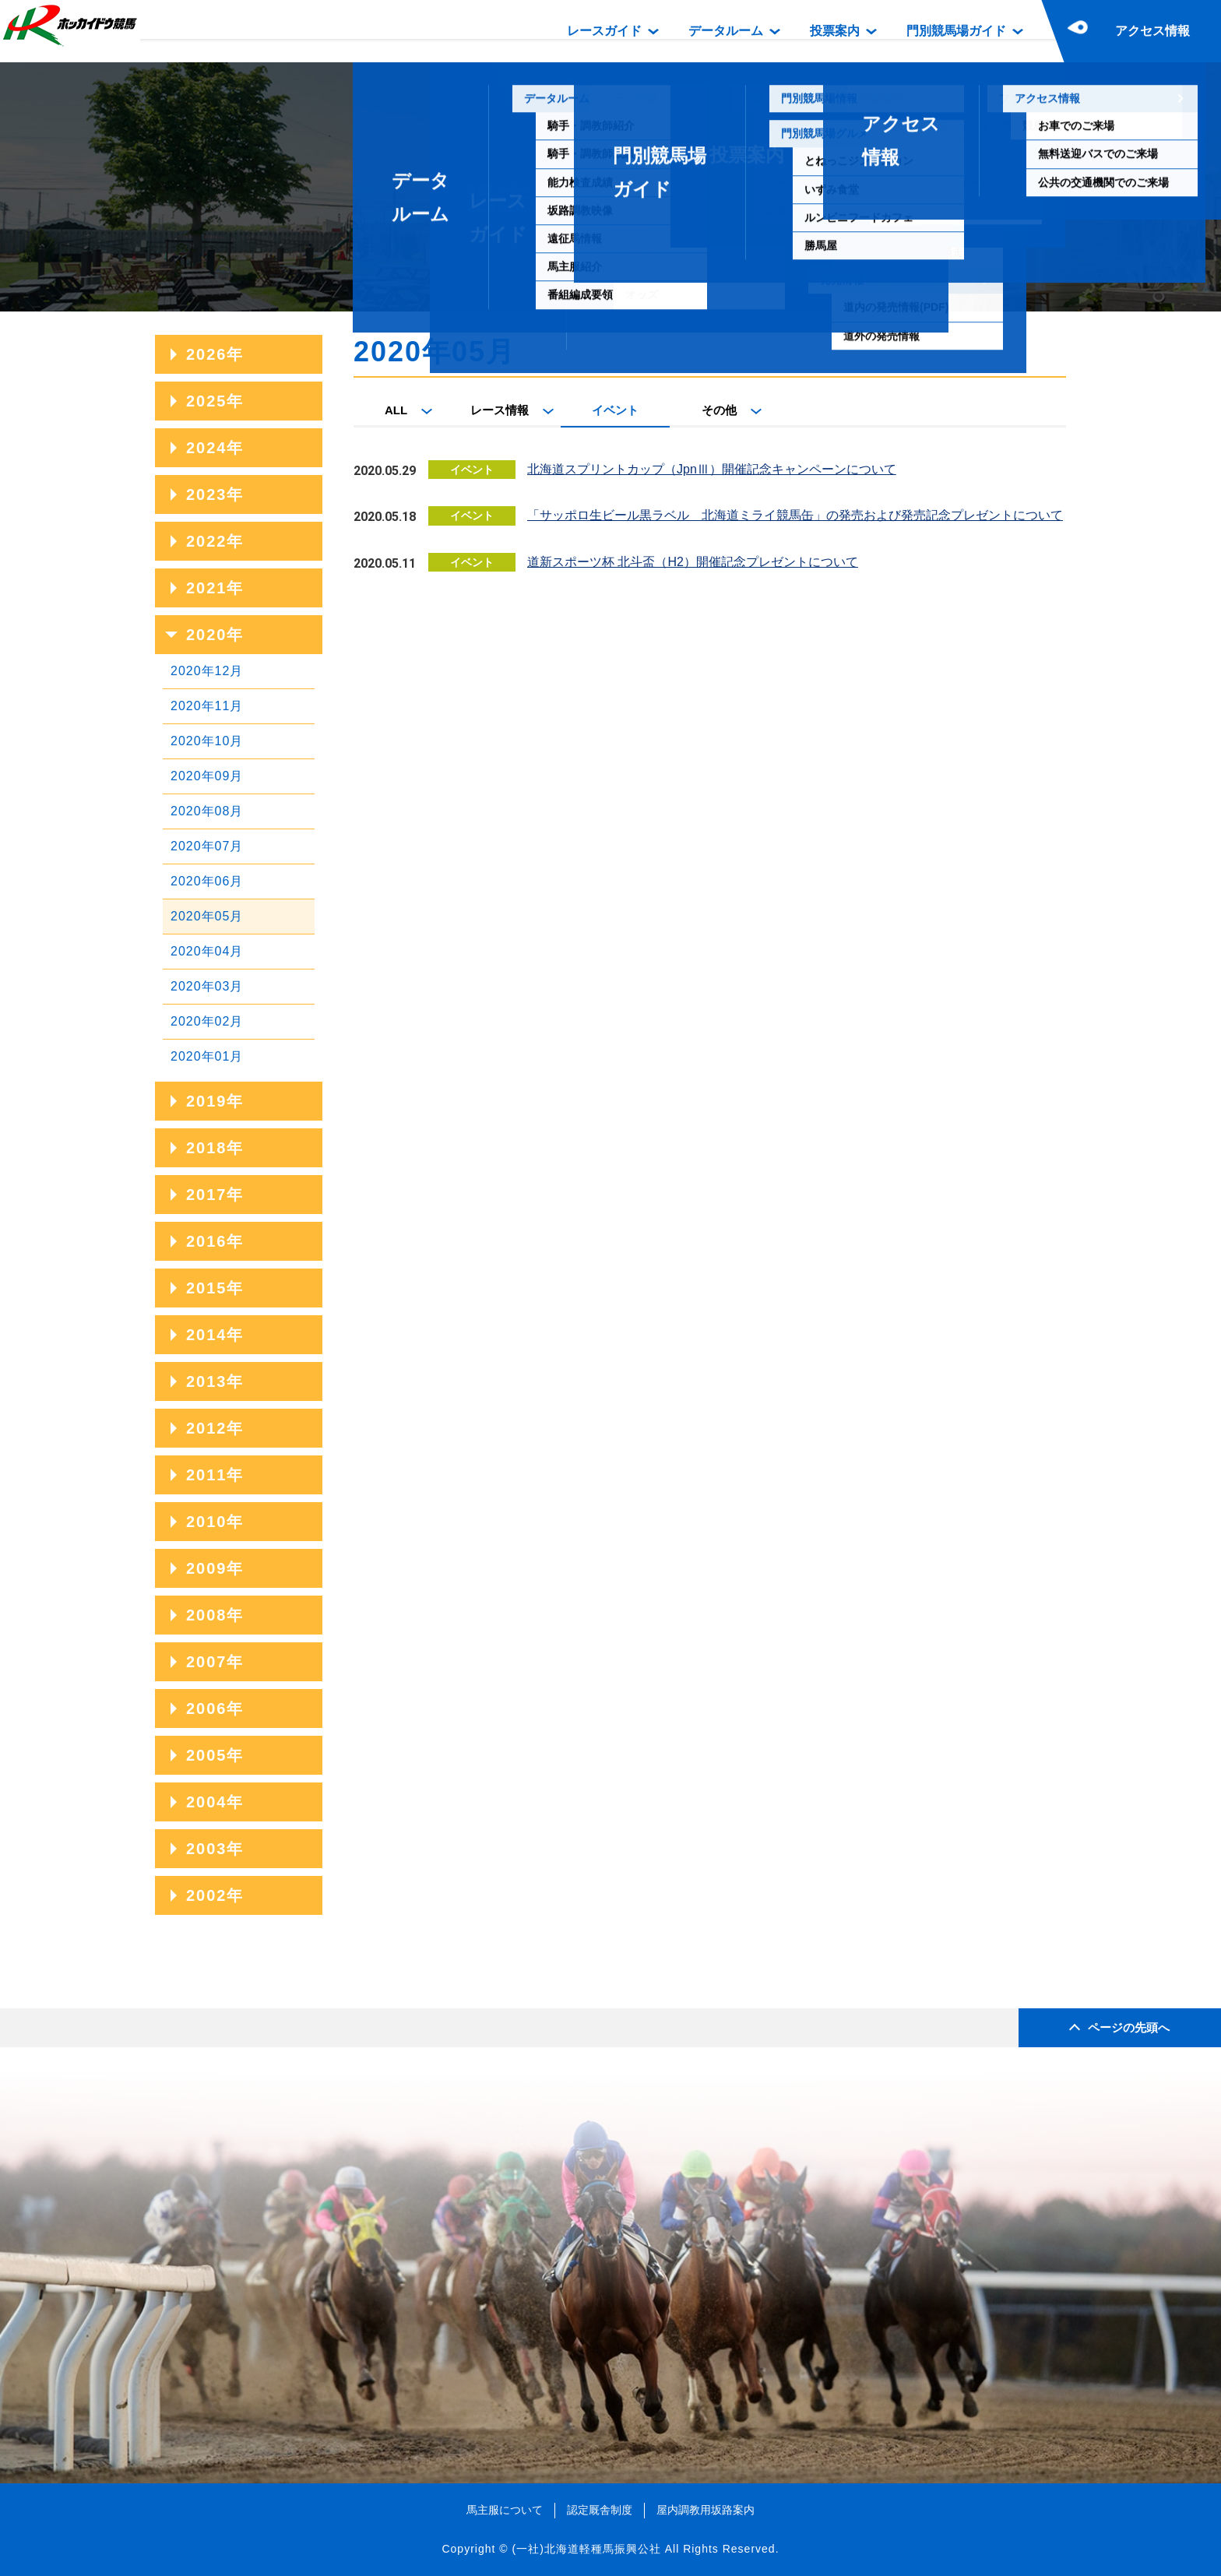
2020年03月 (207, 986)
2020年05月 (207, 916)
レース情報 (499, 410)
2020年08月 (207, 811)
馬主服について (504, 2510)
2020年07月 (207, 846)
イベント (615, 410)
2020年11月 (207, 706)
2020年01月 (207, 1056)
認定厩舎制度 (599, 2510)
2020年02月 (207, 1021)
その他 (719, 410)
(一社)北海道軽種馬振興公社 (586, 2549)
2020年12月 (207, 670)
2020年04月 (207, 951)
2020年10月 (207, 741)
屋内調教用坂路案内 (705, 2510)
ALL (396, 410)
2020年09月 (207, 776)
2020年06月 (207, 881)
